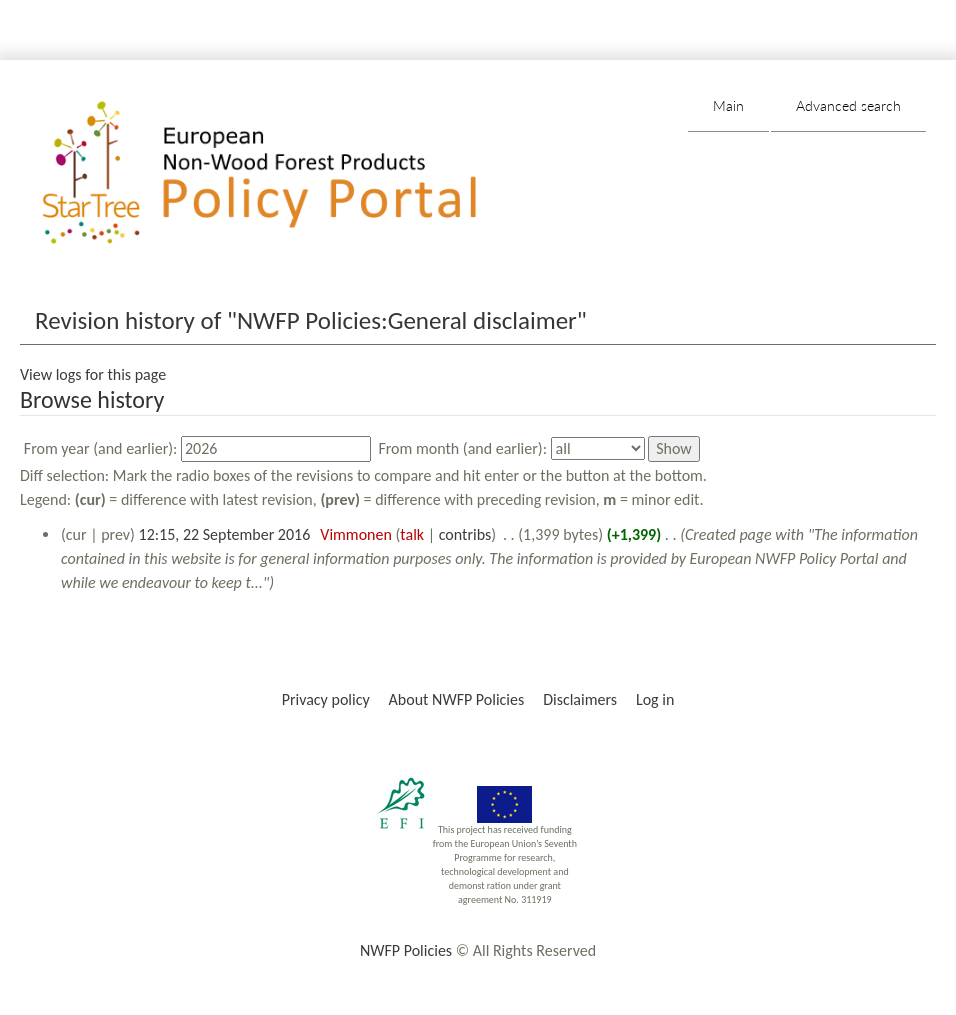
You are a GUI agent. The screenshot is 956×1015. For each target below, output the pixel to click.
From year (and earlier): (101, 448)
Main (728, 105)
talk (412, 534)
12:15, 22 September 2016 (225, 534)
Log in (655, 699)
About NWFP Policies (457, 699)
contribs (465, 534)
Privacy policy (326, 699)
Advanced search (848, 105)
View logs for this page (93, 374)
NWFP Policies (406, 950)
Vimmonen (356, 534)
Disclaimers (580, 699)
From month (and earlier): (462, 448)
